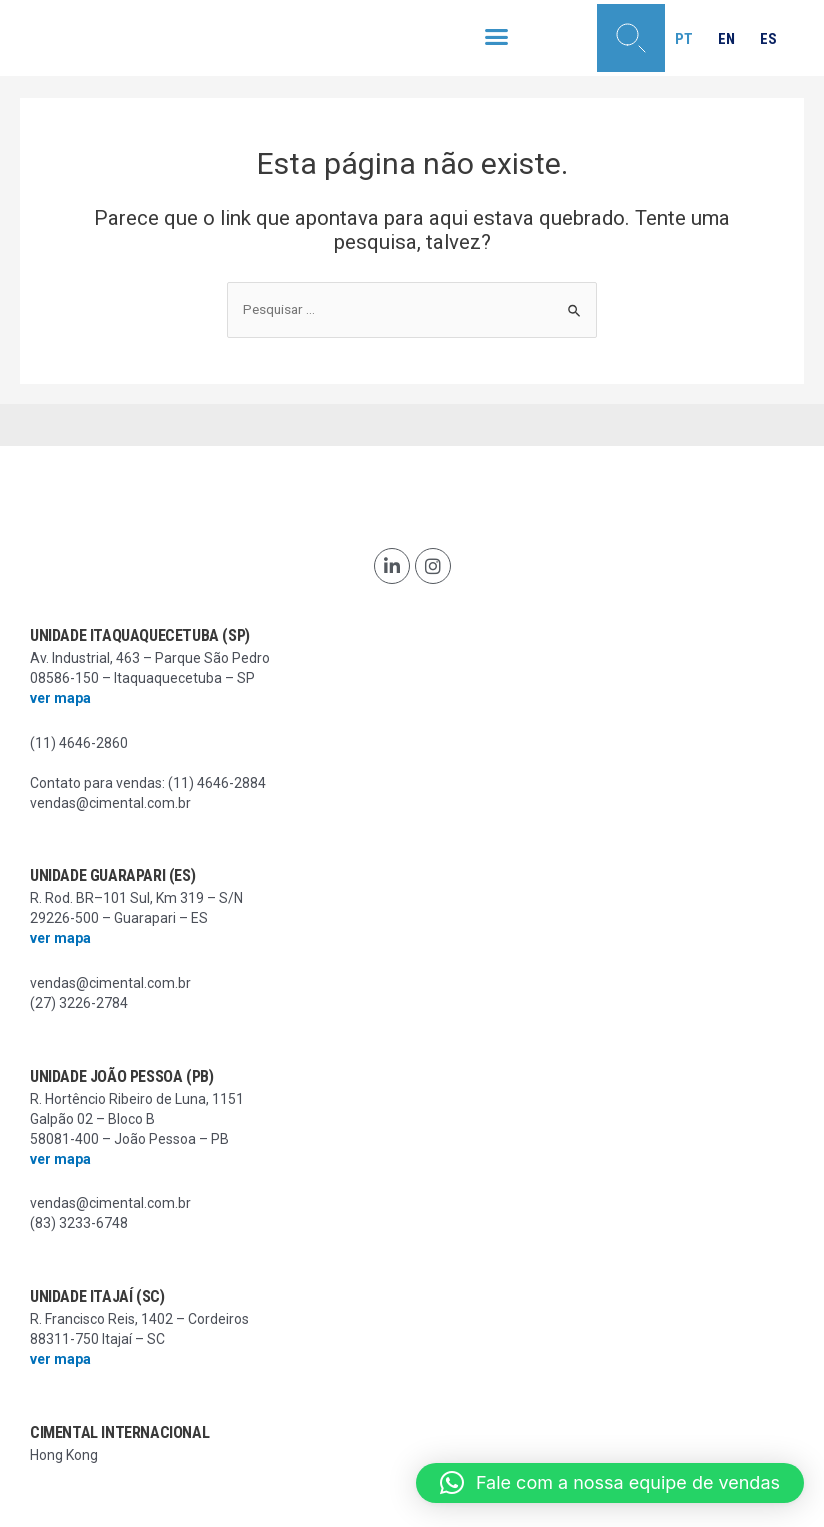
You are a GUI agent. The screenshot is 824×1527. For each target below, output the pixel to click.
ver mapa (60, 698)
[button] (497, 37)
